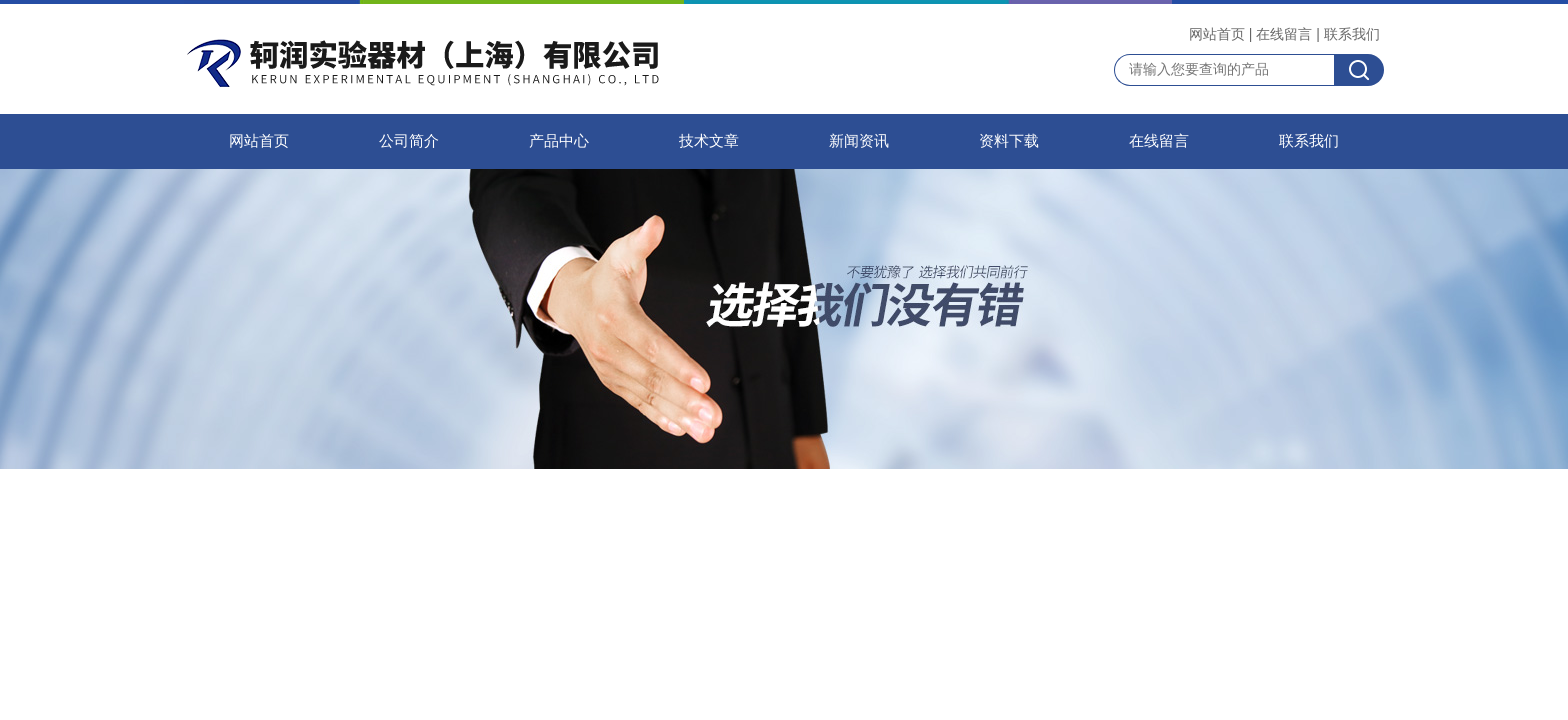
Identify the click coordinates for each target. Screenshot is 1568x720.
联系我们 (1352, 34)
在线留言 (1284, 34)
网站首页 (1217, 34)
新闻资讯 (859, 141)
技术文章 (709, 141)
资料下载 (1009, 141)
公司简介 (409, 141)
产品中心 (559, 141)
